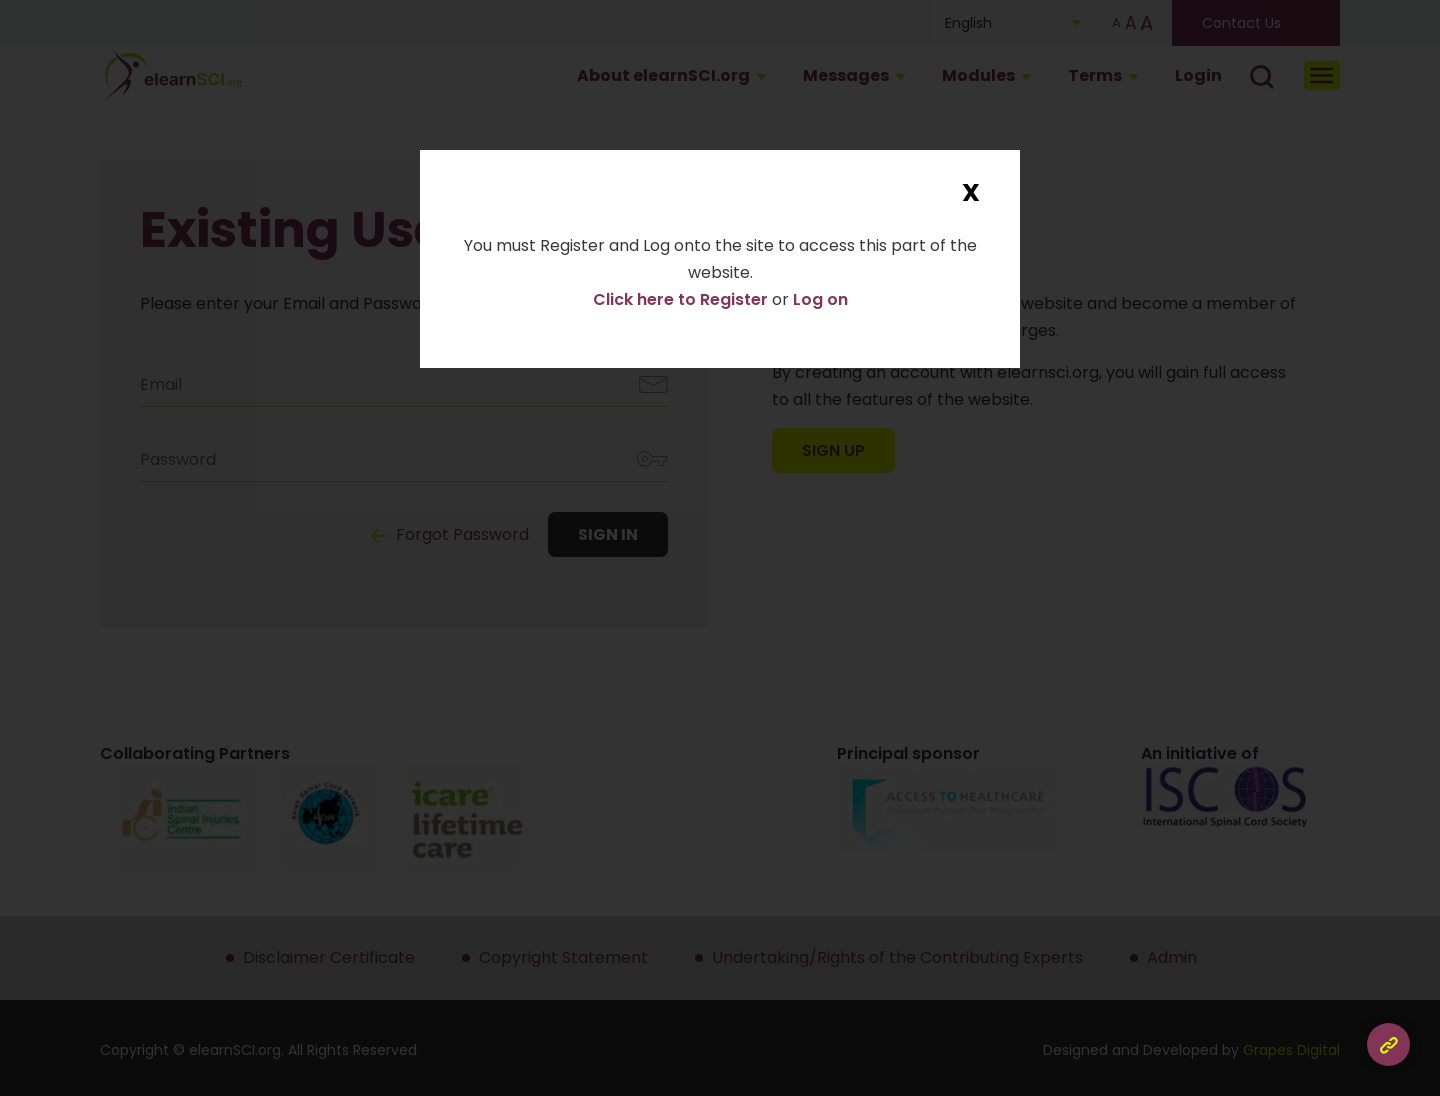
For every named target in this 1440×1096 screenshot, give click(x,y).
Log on (820, 299)
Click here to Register (682, 299)
